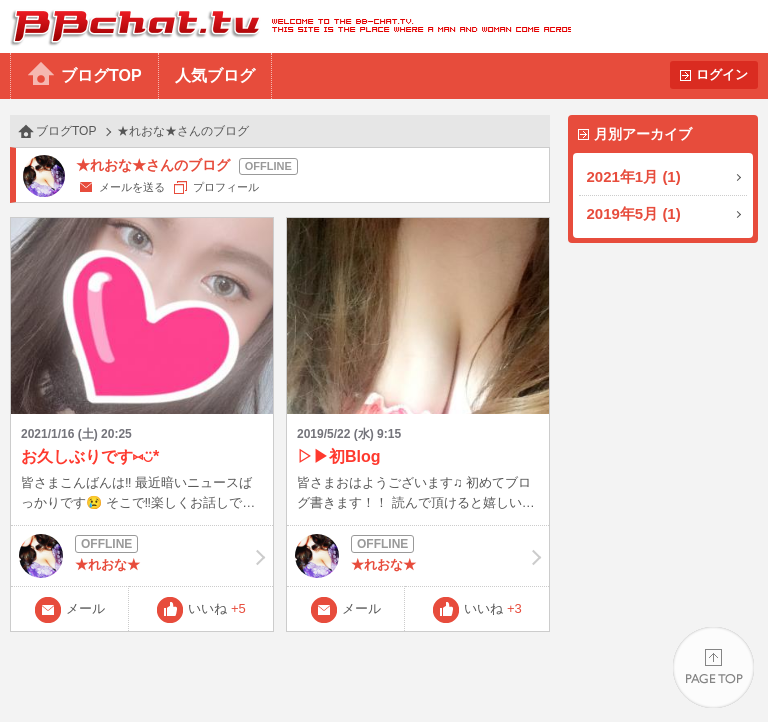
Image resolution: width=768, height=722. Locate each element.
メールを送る (132, 187)
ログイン (722, 74)
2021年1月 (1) (634, 176)
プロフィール (226, 187)
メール (85, 608)
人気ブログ (215, 75)
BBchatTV (285, 26)
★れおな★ (142, 556)
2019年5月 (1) (634, 213)
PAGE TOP (713, 667)
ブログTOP (101, 75)
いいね (217, 608)
